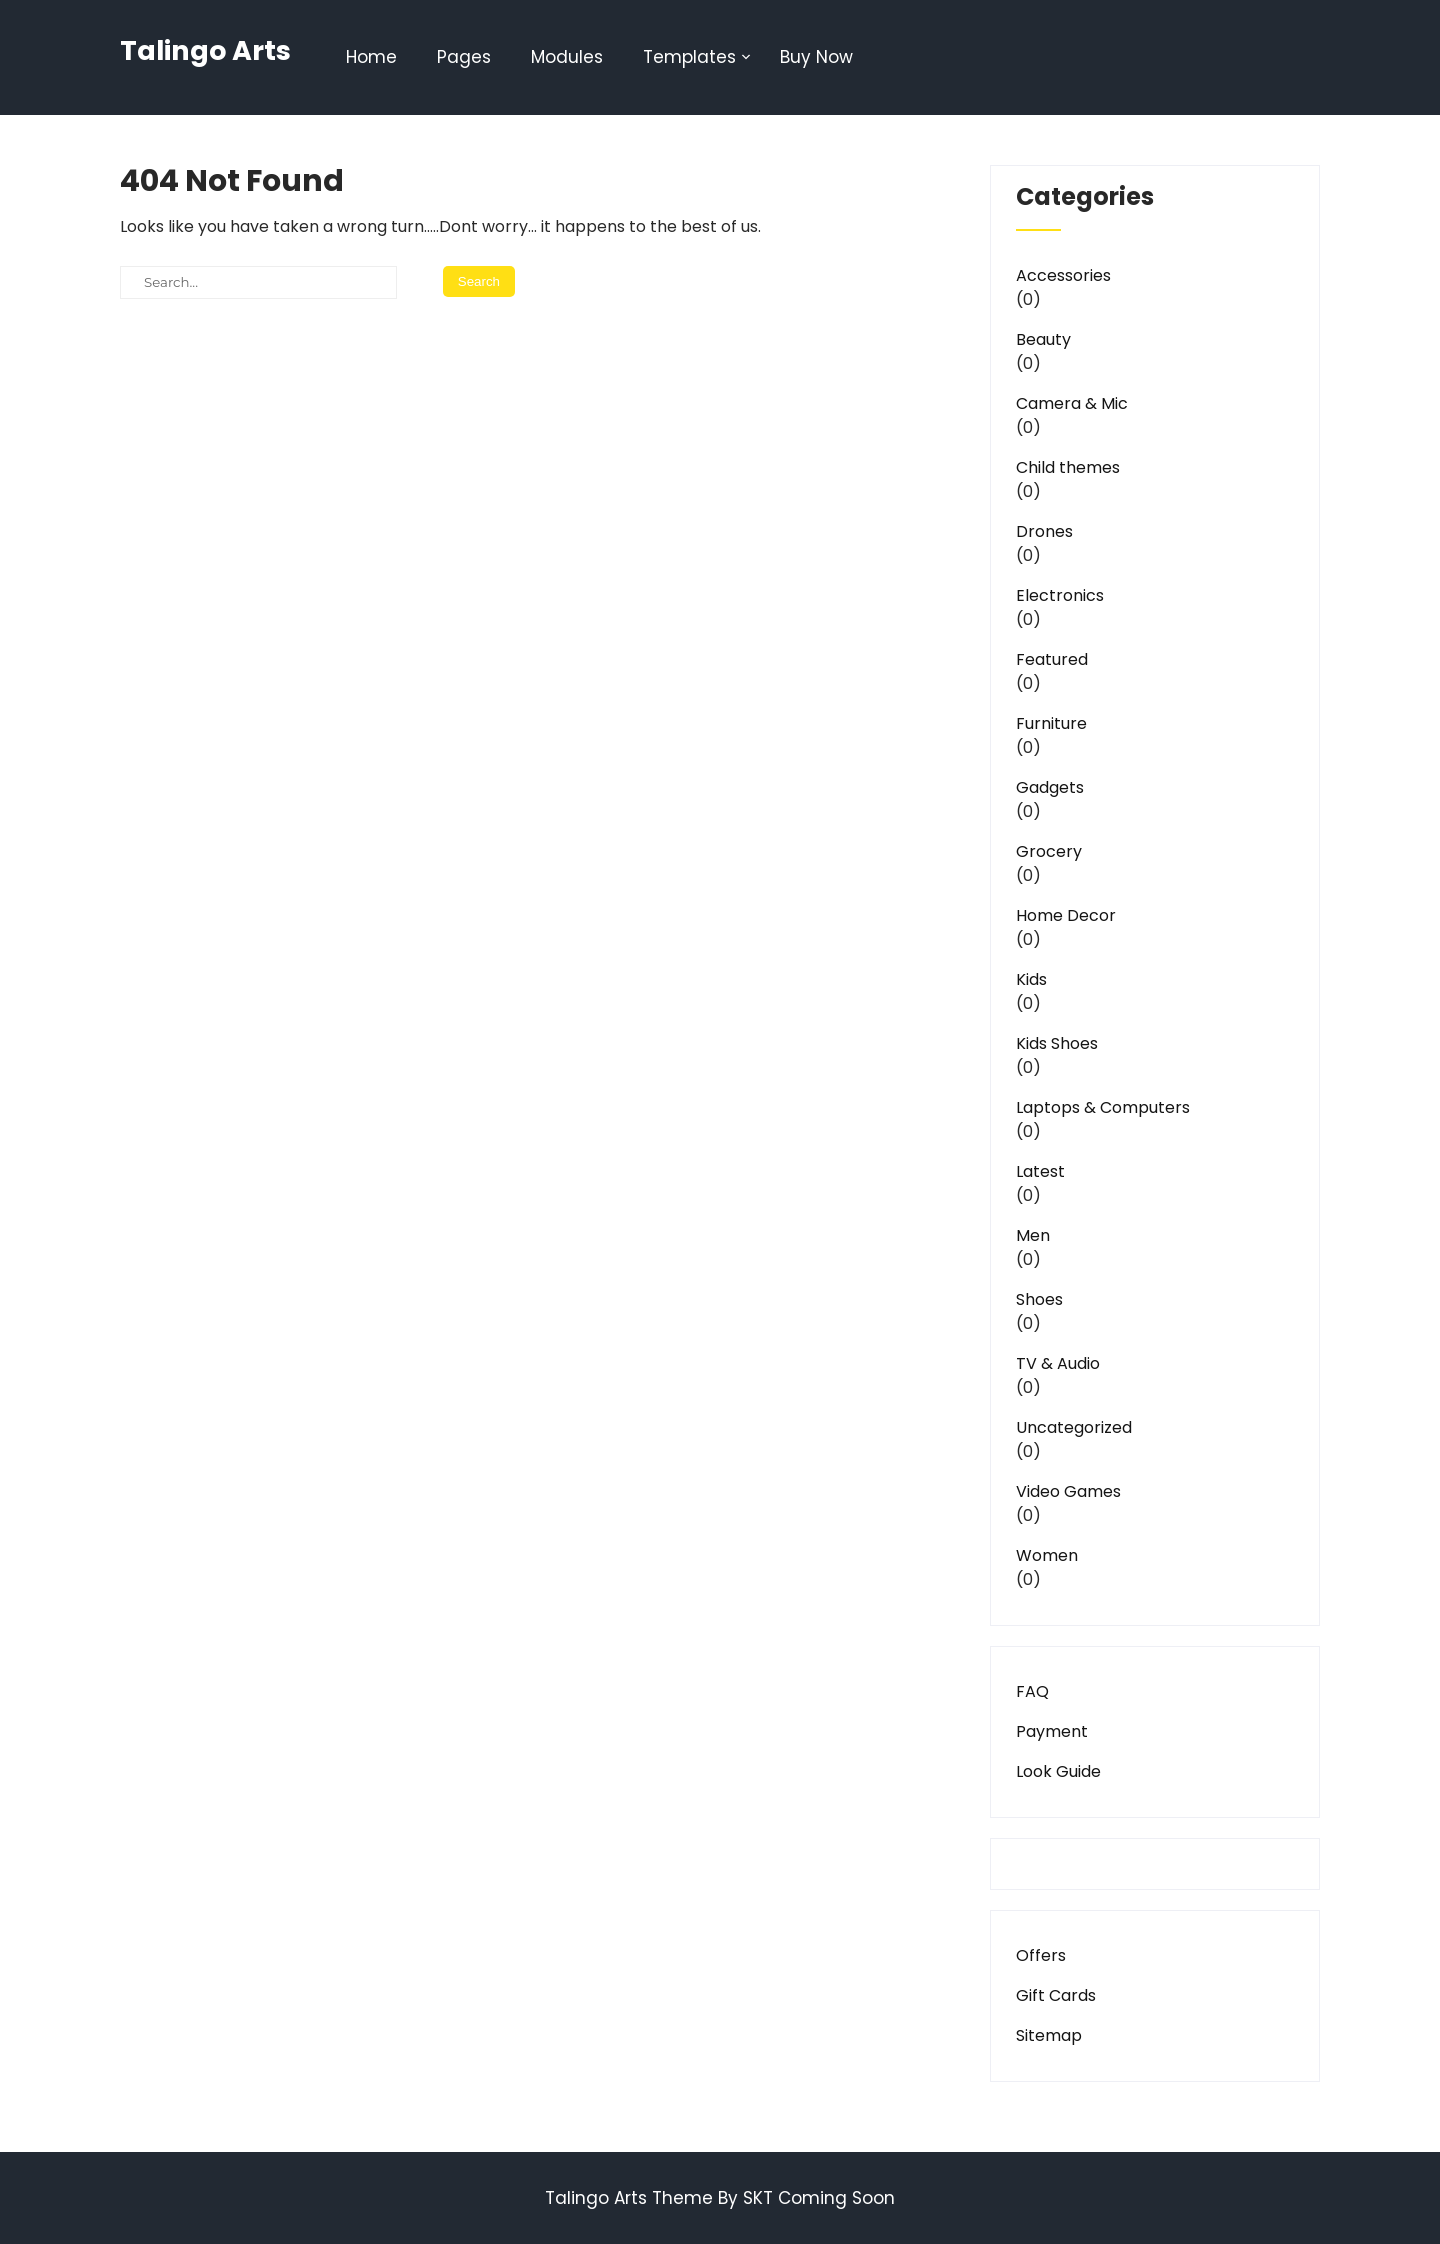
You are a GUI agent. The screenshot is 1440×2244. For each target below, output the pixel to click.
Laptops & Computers (1103, 1107)
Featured (1052, 659)
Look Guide (1058, 1771)
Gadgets (1050, 787)
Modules (567, 57)
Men (1033, 1235)
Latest (1040, 1171)
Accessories (1063, 275)
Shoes (1039, 1299)
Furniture (1051, 723)
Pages (464, 57)
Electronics (1060, 595)
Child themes (1068, 467)
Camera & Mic (1072, 403)
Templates (689, 57)
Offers (1041, 1955)
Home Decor (1066, 915)
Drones (1044, 531)
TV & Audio (1058, 1363)
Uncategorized (1074, 1427)
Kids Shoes (1057, 1043)
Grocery (1049, 851)
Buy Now (816, 57)
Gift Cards (1056, 1995)
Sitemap (1049, 2035)
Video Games (1068, 1491)
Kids (1031, 979)
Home (371, 57)
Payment (1052, 1731)
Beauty (1043, 339)
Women (1047, 1555)
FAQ (1032, 1691)
